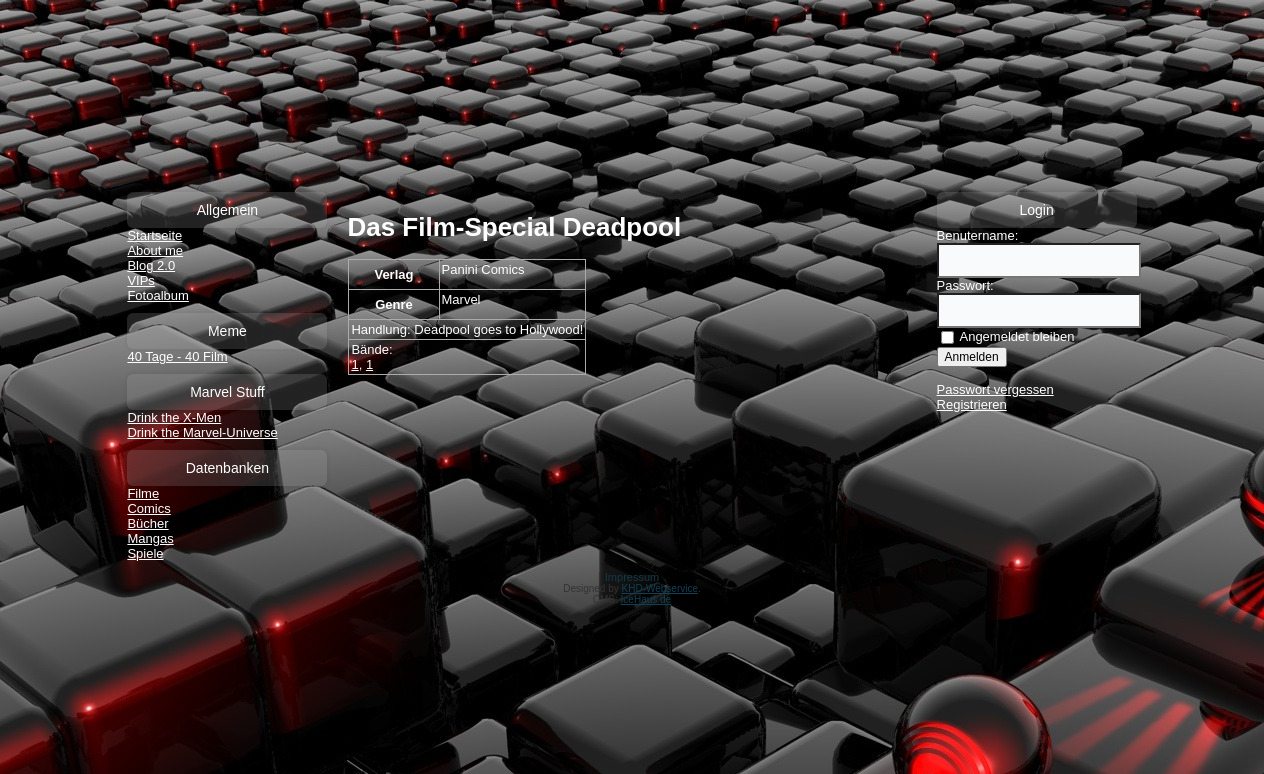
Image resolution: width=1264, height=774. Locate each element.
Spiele (145, 553)
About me (155, 250)
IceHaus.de (646, 599)
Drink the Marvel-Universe (202, 432)
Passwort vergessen (995, 389)
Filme (143, 493)
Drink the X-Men (174, 417)
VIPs (140, 280)
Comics (148, 508)
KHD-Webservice (660, 588)
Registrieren (972, 404)
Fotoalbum (157, 295)
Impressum (632, 577)
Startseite (154, 235)
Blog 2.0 (151, 265)
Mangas (150, 538)
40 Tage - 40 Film (177, 356)
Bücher (147, 523)
